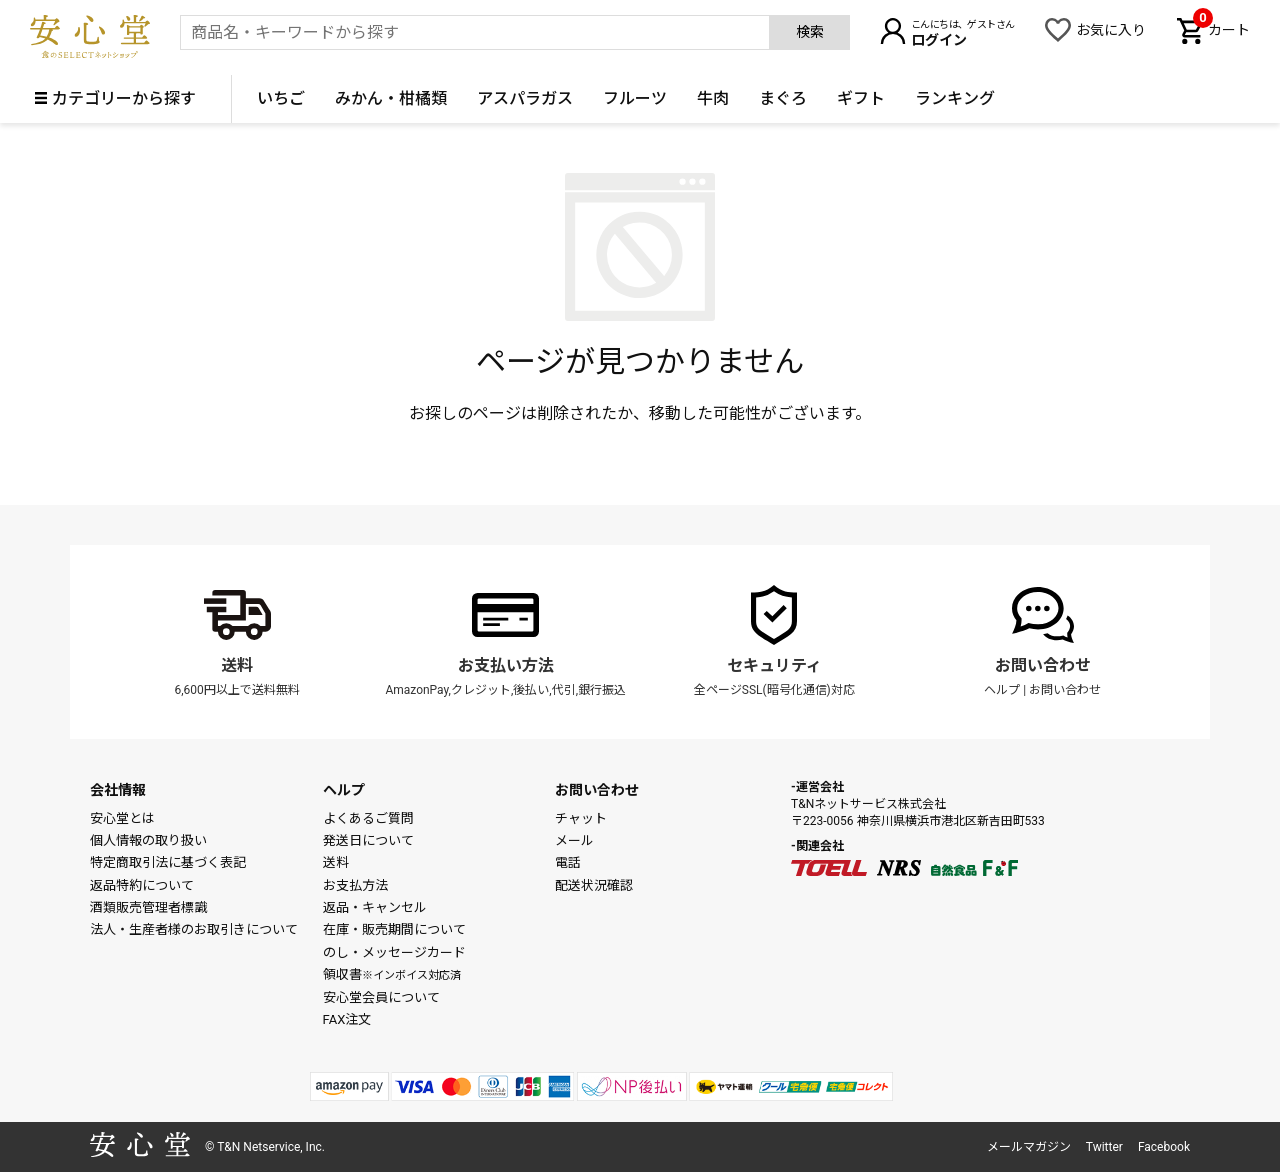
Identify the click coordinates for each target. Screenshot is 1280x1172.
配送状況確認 (594, 885)
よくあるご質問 (368, 818)
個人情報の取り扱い (148, 840)
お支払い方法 (506, 665)
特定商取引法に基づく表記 (168, 862)
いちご (281, 98)
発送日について (368, 840)
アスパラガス (525, 98)
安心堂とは (122, 818)
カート (1221, 28)
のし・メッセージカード (394, 952)
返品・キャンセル (375, 907)
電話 (568, 862)
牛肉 (713, 98)
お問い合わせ (1043, 665)
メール (574, 840)
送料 (237, 665)
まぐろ (783, 98)
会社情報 (118, 790)
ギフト (861, 98)
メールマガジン (1029, 1147)
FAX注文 (347, 1019)
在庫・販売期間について (394, 929)
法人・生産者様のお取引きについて (194, 929)
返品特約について (142, 885)
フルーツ (635, 98)
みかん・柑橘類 (391, 98)
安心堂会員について (381, 997)
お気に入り (1111, 30)
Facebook (1164, 1147)
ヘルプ (1002, 690)
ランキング (955, 98)
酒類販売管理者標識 (148, 907)
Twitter (1104, 1147)
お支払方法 (355, 885)
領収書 (392, 974)
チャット (581, 818)
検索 (810, 32)
